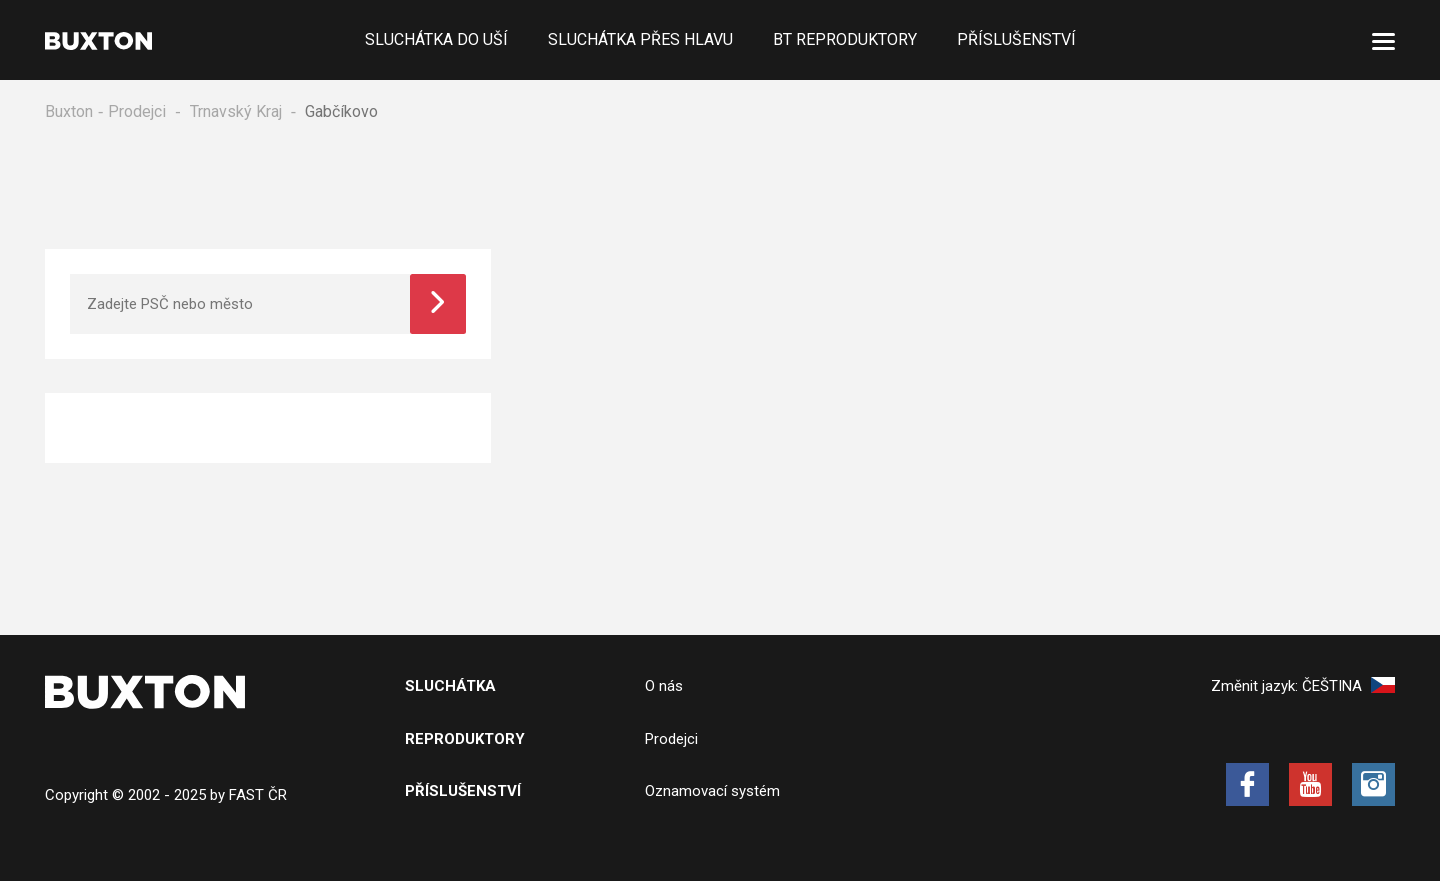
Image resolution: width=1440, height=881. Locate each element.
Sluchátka (450, 686)
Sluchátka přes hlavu (640, 39)
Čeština (1348, 686)
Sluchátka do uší (436, 39)
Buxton (69, 111)
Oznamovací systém (712, 791)
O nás (664, 686)
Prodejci (137, 111)
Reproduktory (465, 739)
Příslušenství (1016, 39)
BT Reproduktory (845, 39)
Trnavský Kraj (236, 111)
